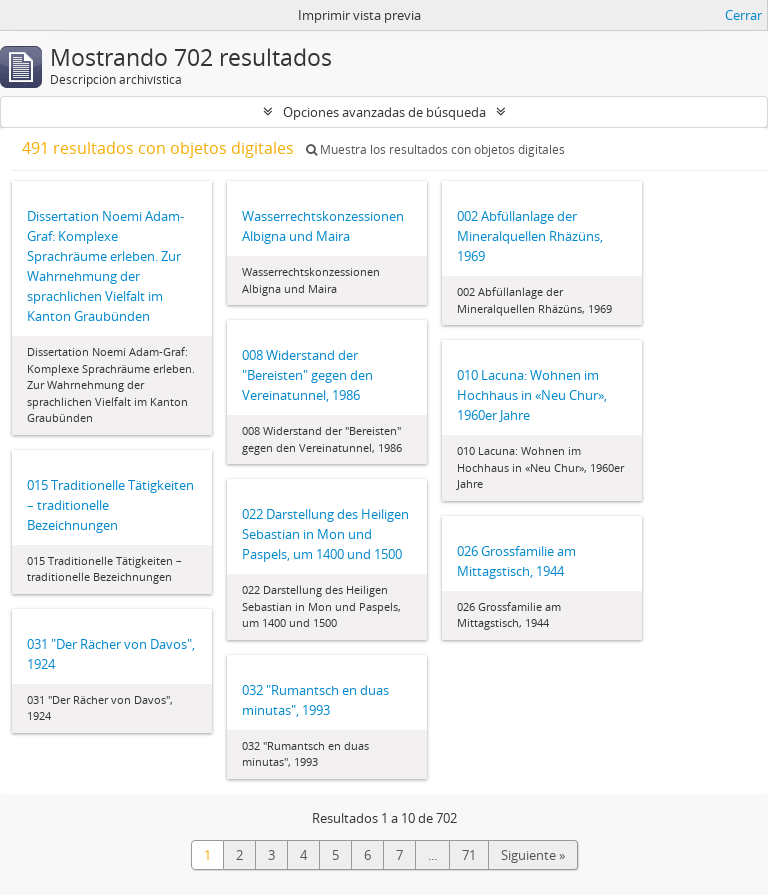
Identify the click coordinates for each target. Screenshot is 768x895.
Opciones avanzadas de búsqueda (384, 112)
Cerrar (743, 15)
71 (469, 855)
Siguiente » (533, 855)
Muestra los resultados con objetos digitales (435, 149)
